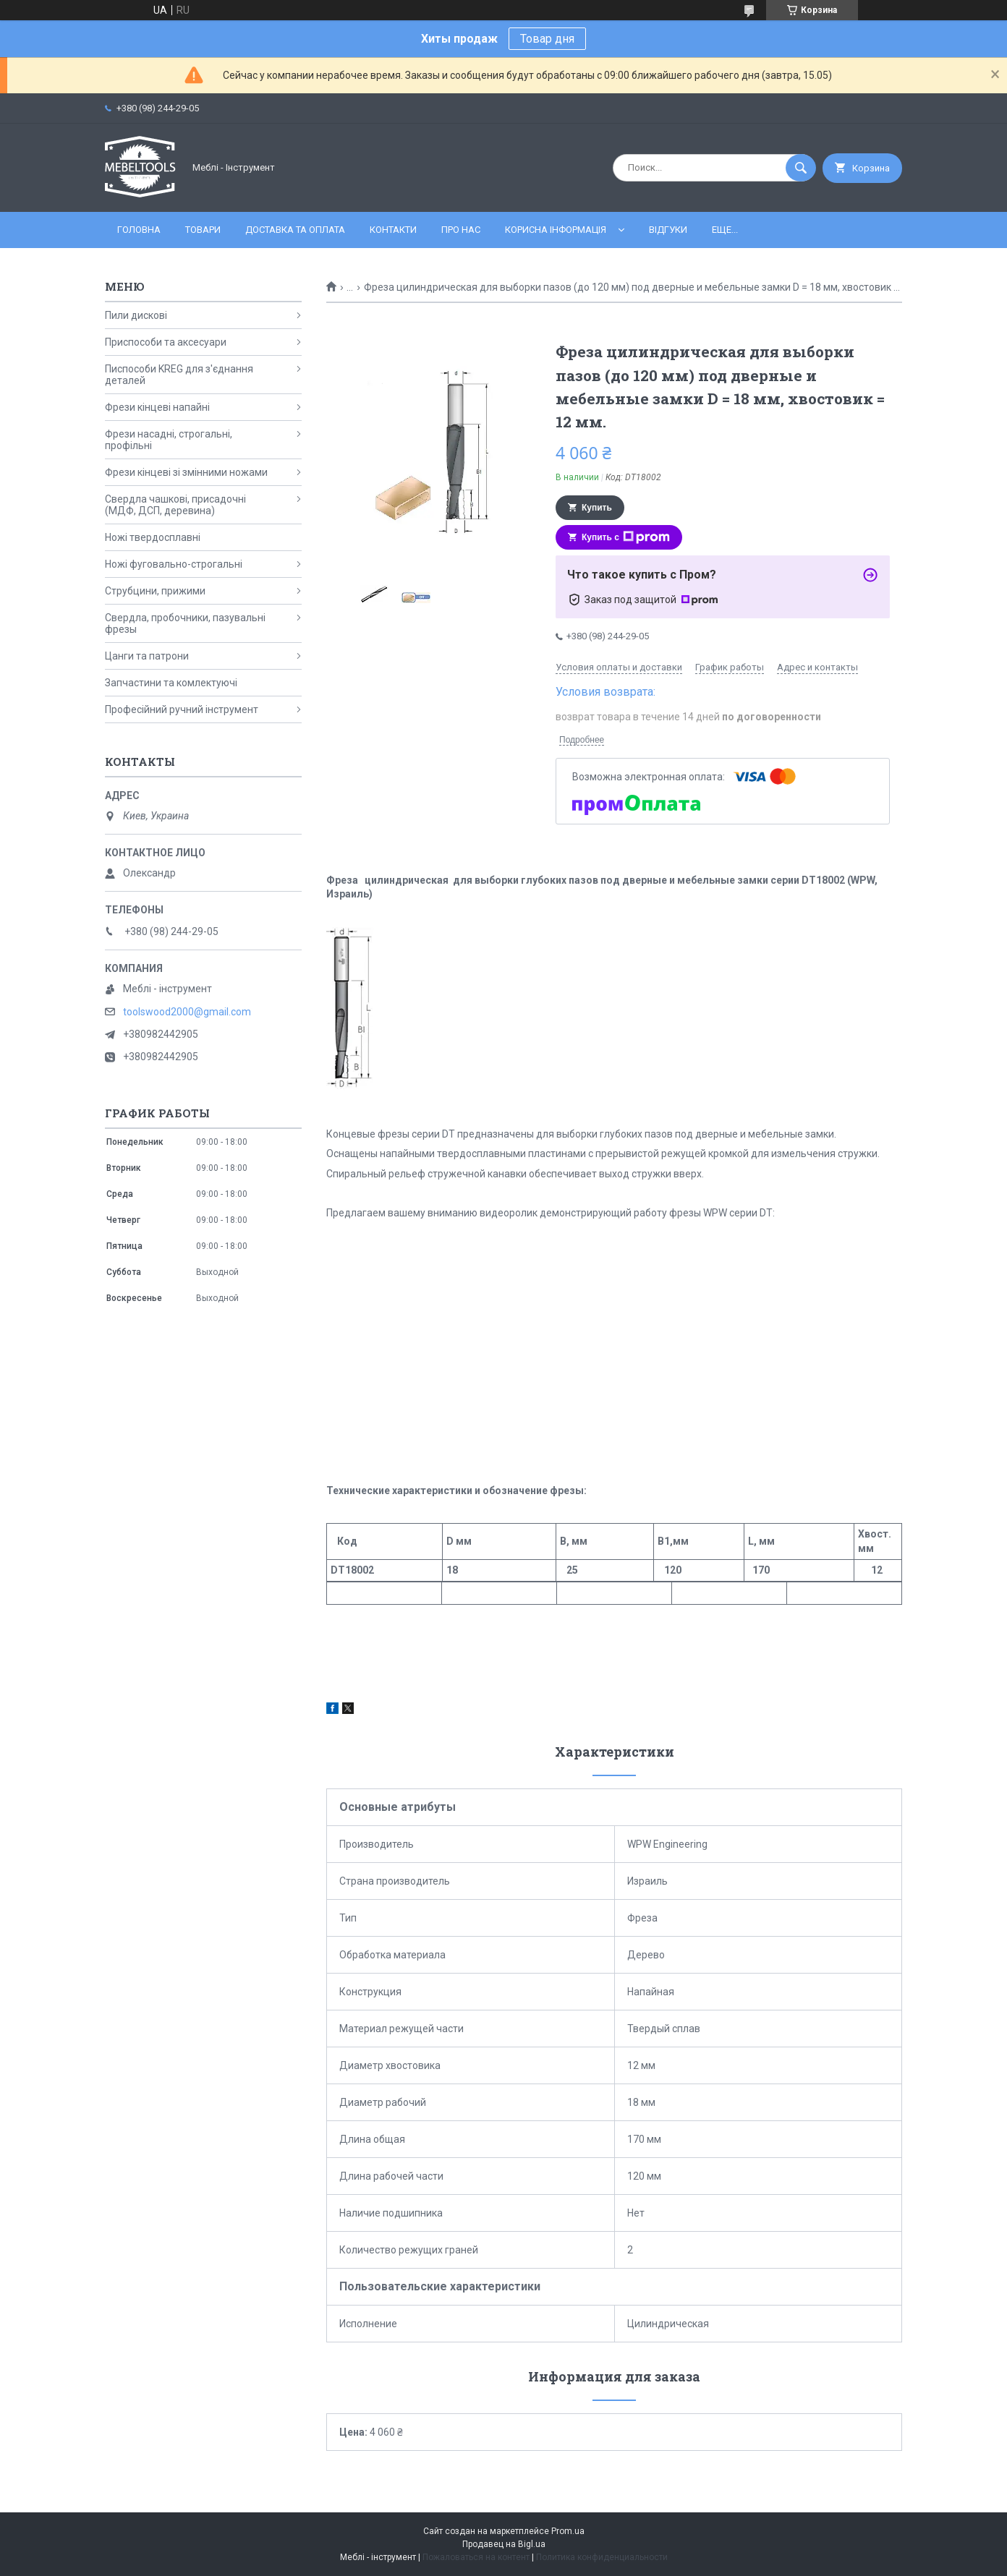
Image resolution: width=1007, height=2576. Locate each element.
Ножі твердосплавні (152, 537)
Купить (597, 508)
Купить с (626, 537)
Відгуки (668, 229)
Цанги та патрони (147, 656)
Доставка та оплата (295, 229)
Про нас (460, 229)
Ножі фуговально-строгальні (173, 564)
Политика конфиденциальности (602, 2557)
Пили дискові (136, 315)
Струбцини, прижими (155, 591)
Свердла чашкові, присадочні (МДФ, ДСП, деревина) (175, 504)
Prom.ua (568, 2531)
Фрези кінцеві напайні (157, 407)
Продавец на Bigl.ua (503, 2544)
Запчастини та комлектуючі (171, 682)
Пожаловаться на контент (476, 2557)
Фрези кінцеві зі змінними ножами (186, 472)
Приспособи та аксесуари (165, 342)
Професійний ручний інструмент (181, 709)
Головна (139, 229)
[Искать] (801, 168)
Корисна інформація (555, 229)
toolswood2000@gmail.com (187, 1012)
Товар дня (547, 39)
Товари (203, 229)
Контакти (393, 229)
